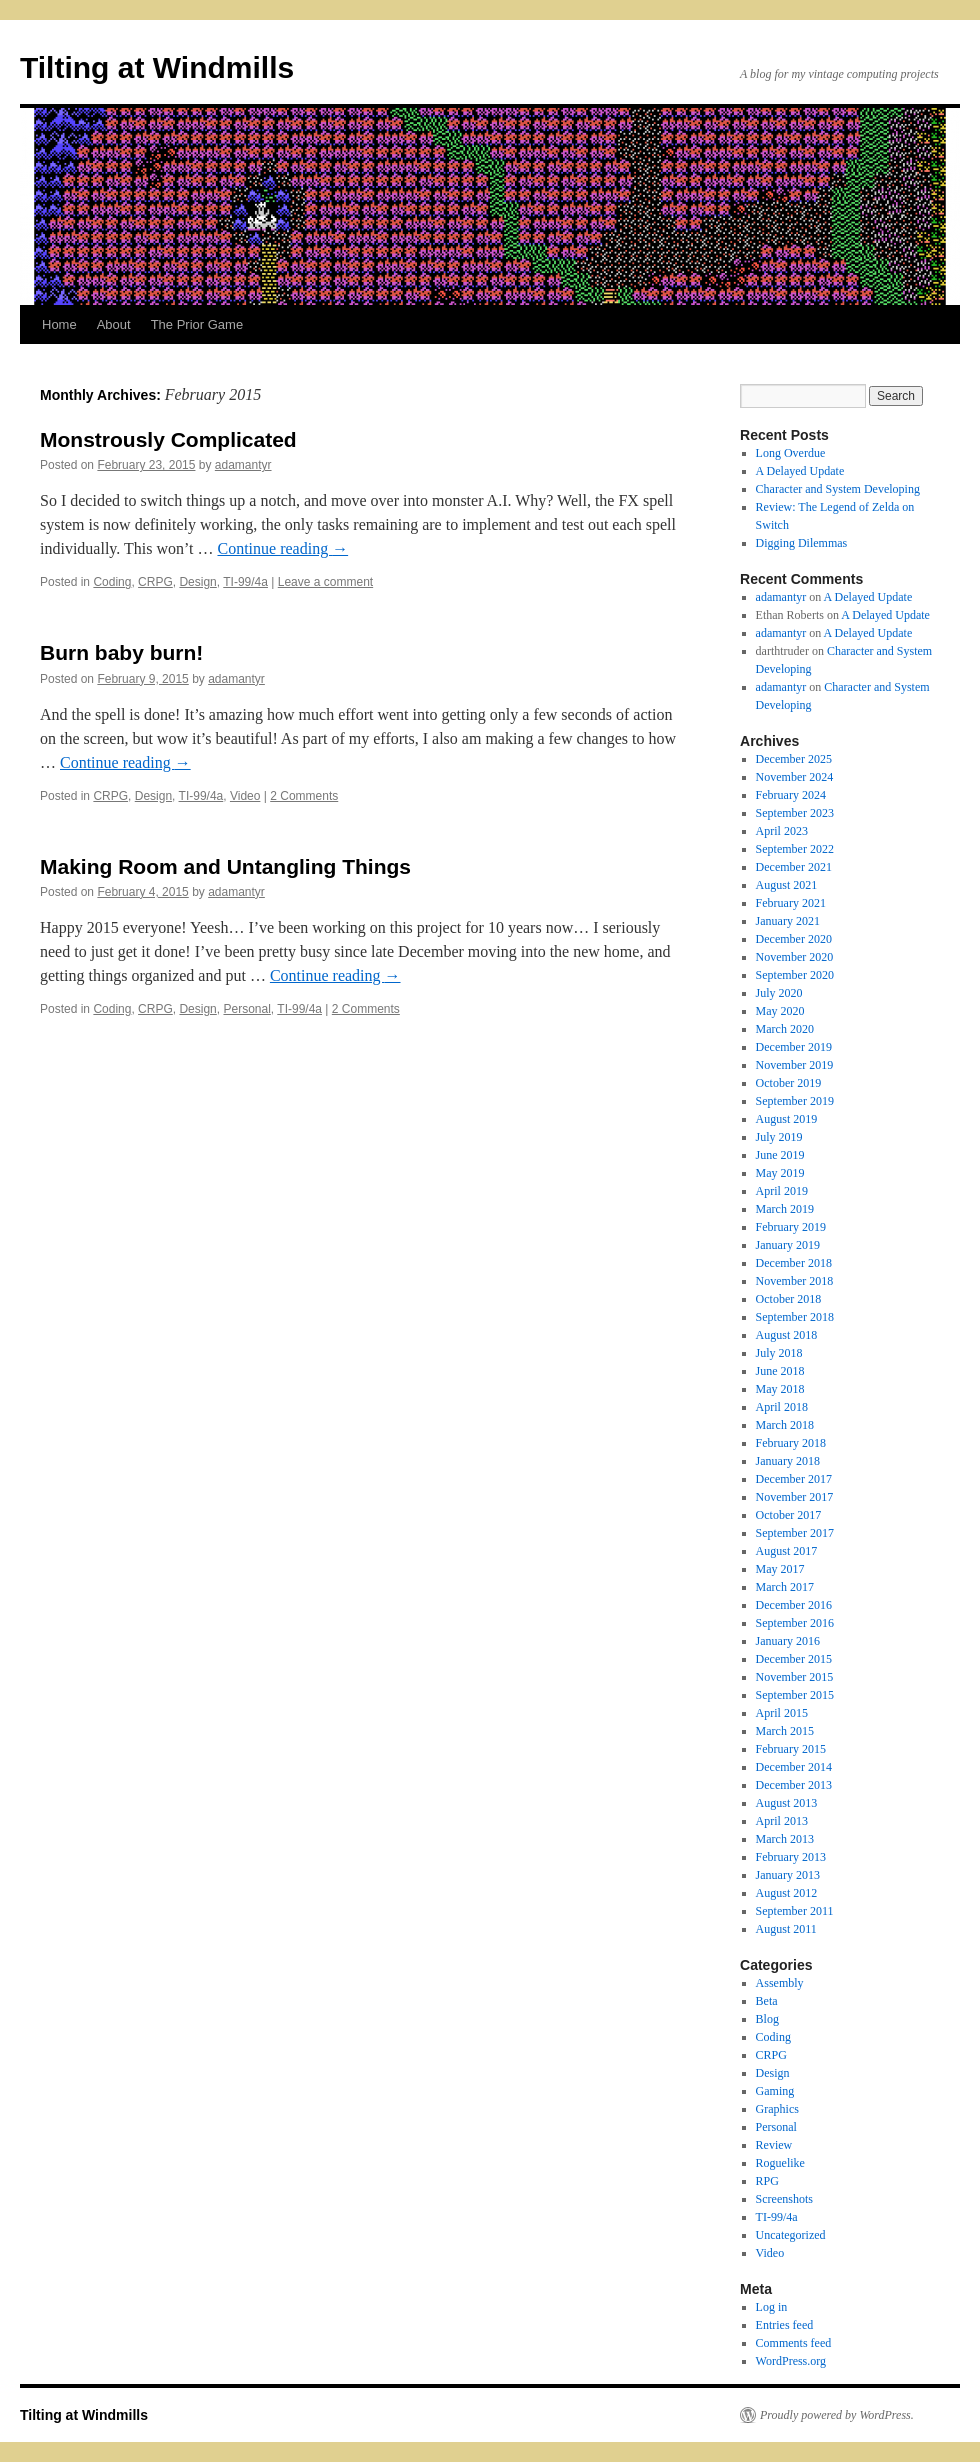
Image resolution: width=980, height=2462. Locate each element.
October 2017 (789, 1515)
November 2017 (795, 1497)
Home (59, 324)
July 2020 (779, 993)
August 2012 (787, 1893)
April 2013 (782, 1821)
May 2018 (780, 1389)
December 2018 (794, 1263)
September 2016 (795, 1623)
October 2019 (789, 1083)
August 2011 (786, 1929)
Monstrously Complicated (168, 439)
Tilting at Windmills (157, 67)
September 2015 (795, 1695)
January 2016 (788, 1641)
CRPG (155, 582)
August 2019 (787, 1119)
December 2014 (794, 1767)
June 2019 (780, 1155)
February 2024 (791, 795)
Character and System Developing (838, 489)
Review (774, 2145)
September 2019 (795, 1101)
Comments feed (794, 2343)
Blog (767, 2019)
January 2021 (788, 921)
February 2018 (791, 1443)
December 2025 (794, 759)
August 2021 (787, 885)
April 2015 (782, 1713)
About (114, 324)
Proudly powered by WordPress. (837, 2415)
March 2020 (785, 1029)
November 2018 (795, 1281)
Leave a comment (325, 582)
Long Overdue (791, 453)
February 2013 (791, 1857)
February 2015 (791, 1749)
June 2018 (780, 1371)
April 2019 (782, 1191)
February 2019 (791, 1227)
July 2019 (779, 1137)
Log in (772, 2307)
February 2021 (791, 903)
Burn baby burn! (121, 652)
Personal (246, 1009)
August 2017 (787, 1551)
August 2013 (787, 1803)
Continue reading (282, 548)
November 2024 (795, 777)
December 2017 (794, 1479)
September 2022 (795, 849)
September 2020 (795, 975)
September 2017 (795, 1533)
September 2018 (795, 1317)
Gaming (775, 2091)
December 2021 (794, 867)
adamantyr (243, 465)
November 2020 (795, 957)
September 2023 (795, 813)
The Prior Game (197, 324)
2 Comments (304, 796)
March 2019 (785, 1209)
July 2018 (779, 1353)
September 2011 (795, 1911)
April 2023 (782, 831)
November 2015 (795, 1677)
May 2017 (780, 1569)
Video (245, 796)
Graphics (777, 2109)
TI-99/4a (245, 582)
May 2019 (780, 1173)
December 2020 (794, 939)
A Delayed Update (800, 471)
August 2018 (787, 1335)
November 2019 (795, 1065)
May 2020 (780, 1011)
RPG (767, 2181)
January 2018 (788, 1461)
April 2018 (782, 1407)
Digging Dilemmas (802, 543)
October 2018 (789, 1299)
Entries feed (785, 2325)
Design (197, 582)
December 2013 (794, 1785)
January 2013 (788, 1875)
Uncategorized (791, 2235)
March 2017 (785, 1587)
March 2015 (785, 1731)
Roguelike (780, 2163)
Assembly (780, 1983)
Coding (112, 582)
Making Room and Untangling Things (225, 866)
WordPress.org (791, 2361)
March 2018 (785, 1425)
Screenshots (784, 2199)
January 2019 (788, 1245)
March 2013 (785, 1839)
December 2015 (794, 1659)
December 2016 (794, 1605)
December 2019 (794, 1047)
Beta (767, 2001)
